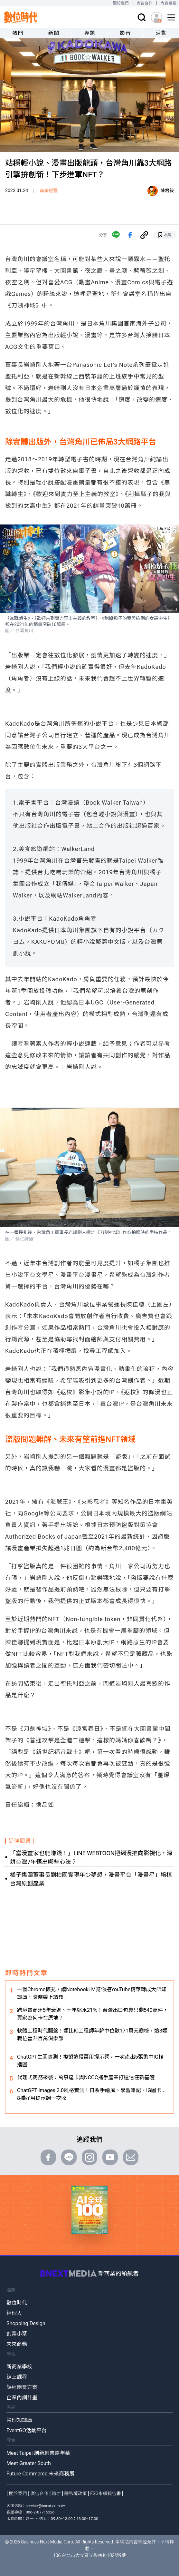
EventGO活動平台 (26, 2430)
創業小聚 (16, 2334)
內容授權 (168, 3)
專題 (89, 33)
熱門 (18, 33)
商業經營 (49, 190)
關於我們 (120, 3)
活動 (161, 33)
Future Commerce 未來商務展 (40, 2474)
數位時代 (16, 2303)
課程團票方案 (21, 2387)
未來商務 (16, 2344)
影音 (125, 33)
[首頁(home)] (21, 17)
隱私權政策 (75, 2493)
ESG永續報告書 (105, 2493)
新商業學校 (19, 2367)
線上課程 (16, 2377)
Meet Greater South (28, 2463)
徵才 (56, 2493)
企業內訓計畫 (21, 2398)
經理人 (14, 2313)
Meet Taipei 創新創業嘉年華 (38, 2453)
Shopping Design (25, 2323)
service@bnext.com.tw (45, 2505)
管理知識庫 (19, 2420)
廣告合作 (145, 3)
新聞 (54, 33)
